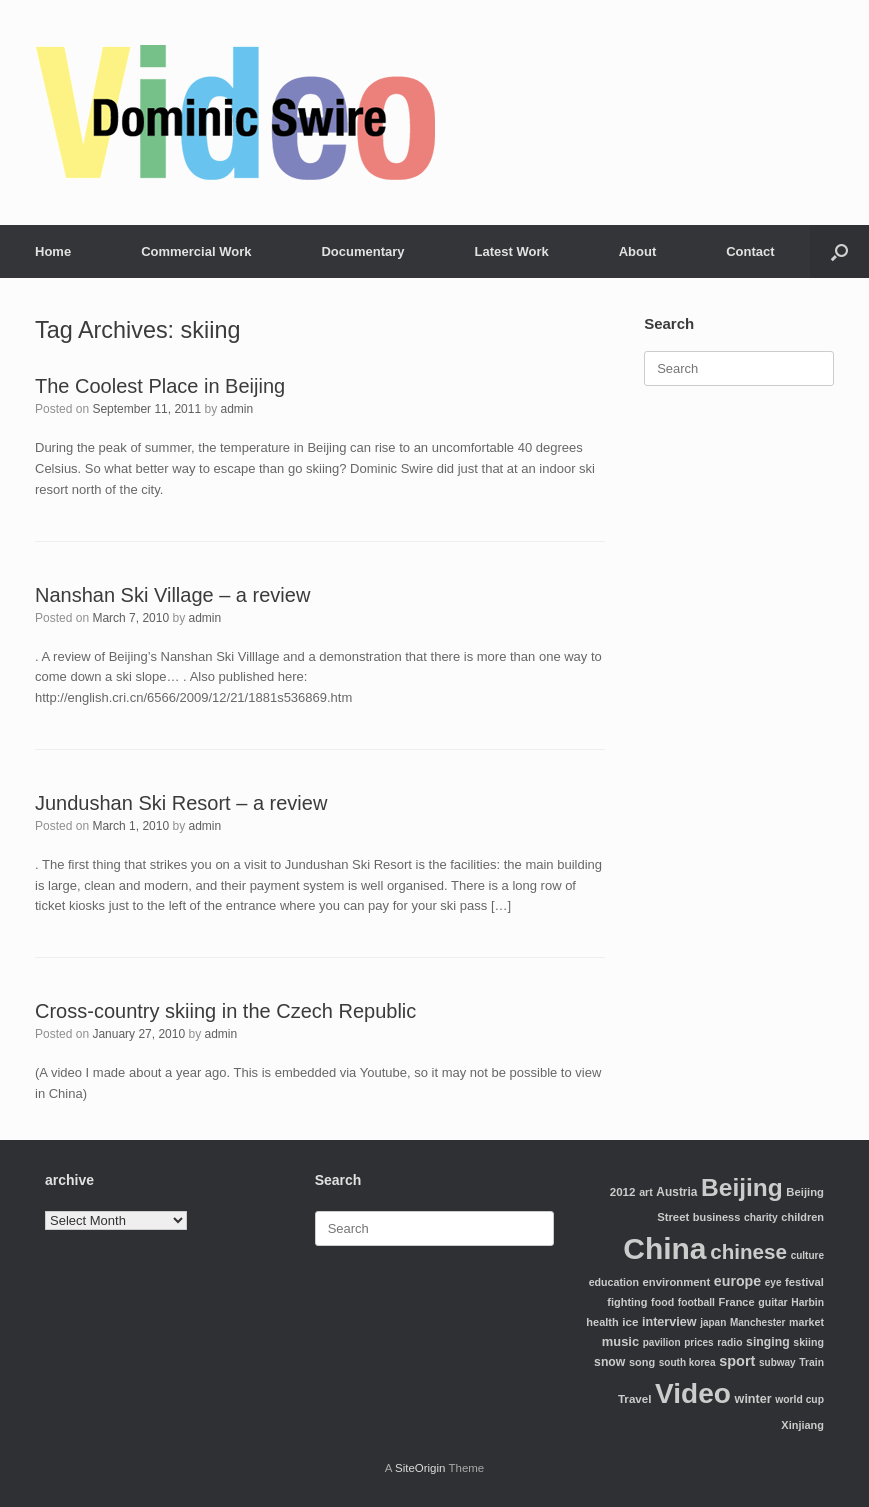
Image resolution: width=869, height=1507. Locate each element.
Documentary (362, 251)
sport (737, 1361)
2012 (623, 1191)
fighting (627, 1302)
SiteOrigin (420, 1468)
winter (753, 1399)
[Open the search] (839, 251)
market (806, 1322)
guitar (773, 1302)
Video (693, 1393)
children (802, 1217)
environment (677, 1282)
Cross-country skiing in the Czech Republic (225, 1011)
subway (777, 1362)
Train (811, 1362)
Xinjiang (802, 1425)
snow (609, 1362)
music (620, 1341)
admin (237, 409)
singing (768, 1342)
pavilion (662, 1342)
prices (698, 1342)
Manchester (758, 1322)
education (614, 1282)
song (642, 1362)
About (638, 251)
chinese (748, 1251)
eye (773, 1282)
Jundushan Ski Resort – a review (181, 803)
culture (807, 1255)
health (602, 1322)
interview (669, 1322)
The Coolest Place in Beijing (160, 386)
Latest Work (512, 251)
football (696, 1302)
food (662, 1302)
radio (729, 1342)
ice (630, 1321)
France (737, 1302)
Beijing (742, 1187)
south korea (687, 1362)
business (716, 1217)
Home (53, 251)
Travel (635, 1398)
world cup (799, 1399)
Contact (750, 251)
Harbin (807, 1302)
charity (761, 1217)
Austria (676, 1192)
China (664, 1248)
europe (737, 1281)
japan (713, 1322)
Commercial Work (196, 251)
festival (804, 1282)
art (646, 1192)
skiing (808, 1342)
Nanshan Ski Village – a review (172, 595)
